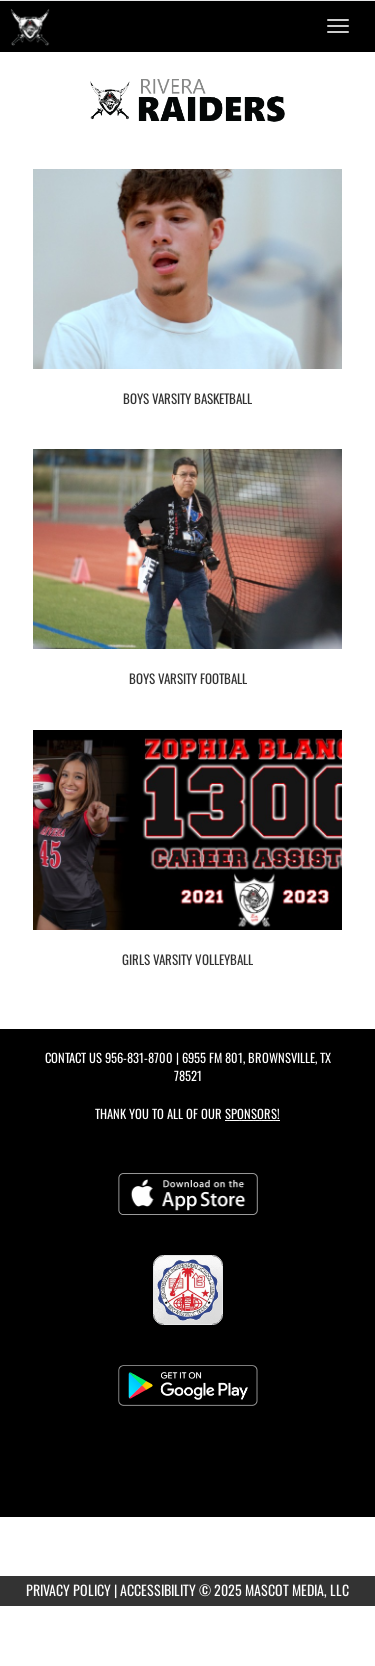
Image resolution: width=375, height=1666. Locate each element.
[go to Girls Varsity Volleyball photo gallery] (187, 845)
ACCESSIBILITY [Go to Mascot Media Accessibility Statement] (158, 1589)
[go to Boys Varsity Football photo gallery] (187, 564)
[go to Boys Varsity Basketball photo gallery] (187, 284)
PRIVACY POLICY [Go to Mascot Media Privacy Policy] (68, 1589)
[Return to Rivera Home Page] (30, 26)
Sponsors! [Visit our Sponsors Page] (252, 1113)
